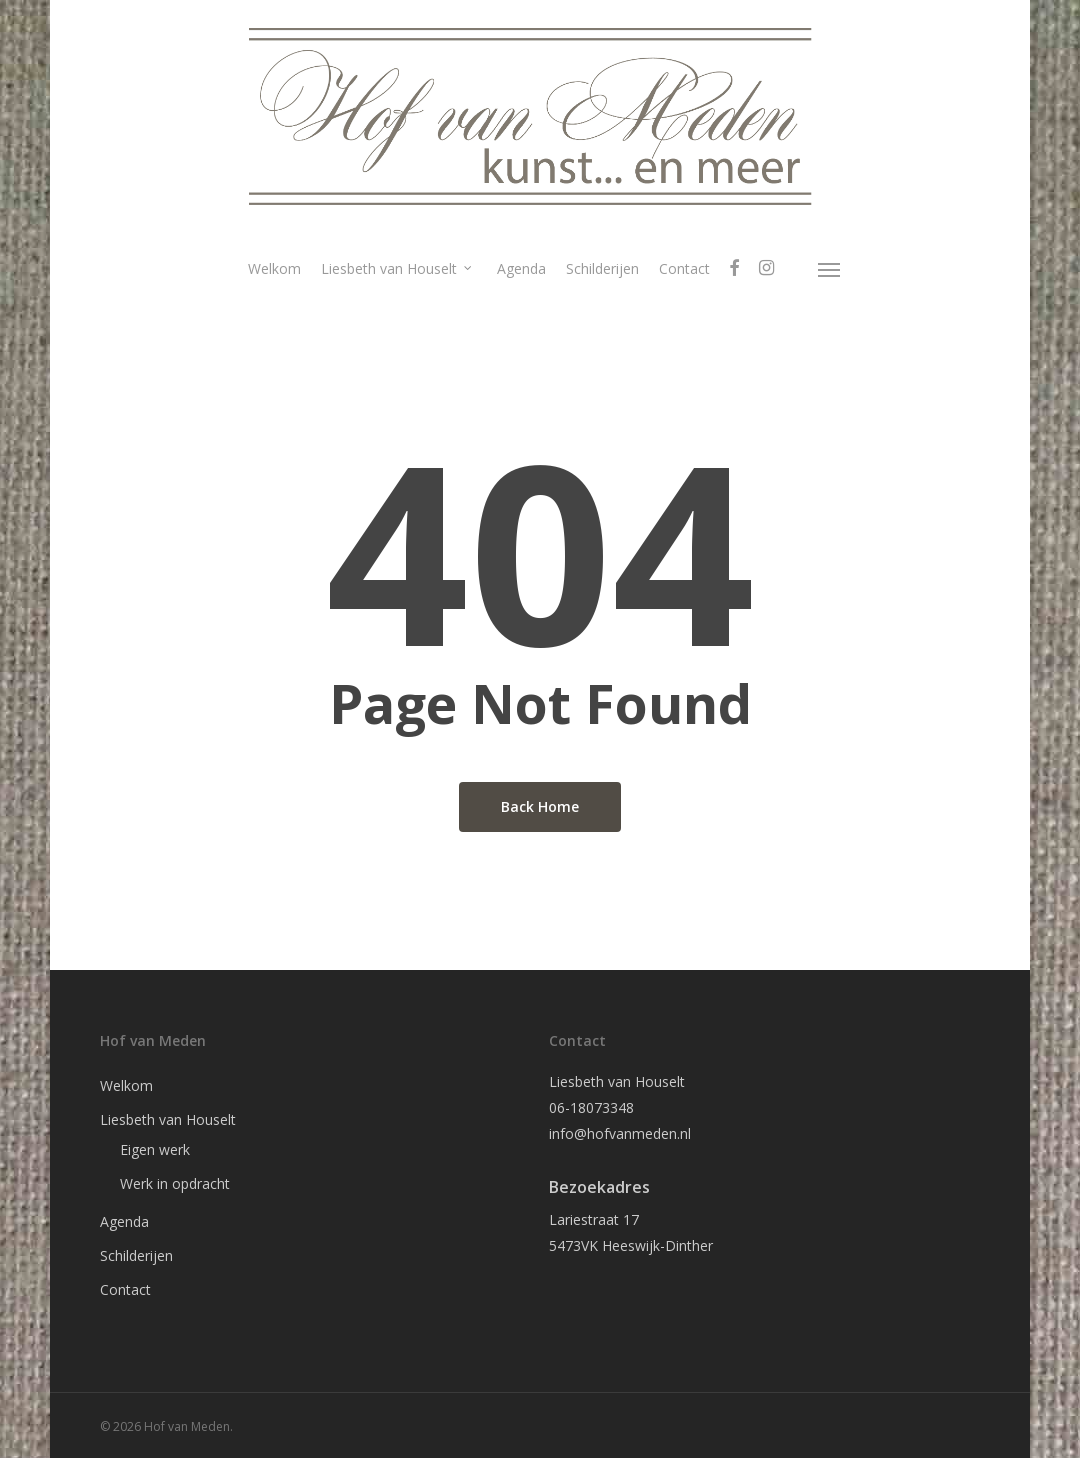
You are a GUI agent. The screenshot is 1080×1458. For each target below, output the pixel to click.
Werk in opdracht (175, 1183)
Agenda (124, 1221)
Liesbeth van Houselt (168, 1119)
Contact (125, 1289)
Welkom (126, 1085)
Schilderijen (136, 1255)
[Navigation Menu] (830, 269)
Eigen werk (155, 1149)
